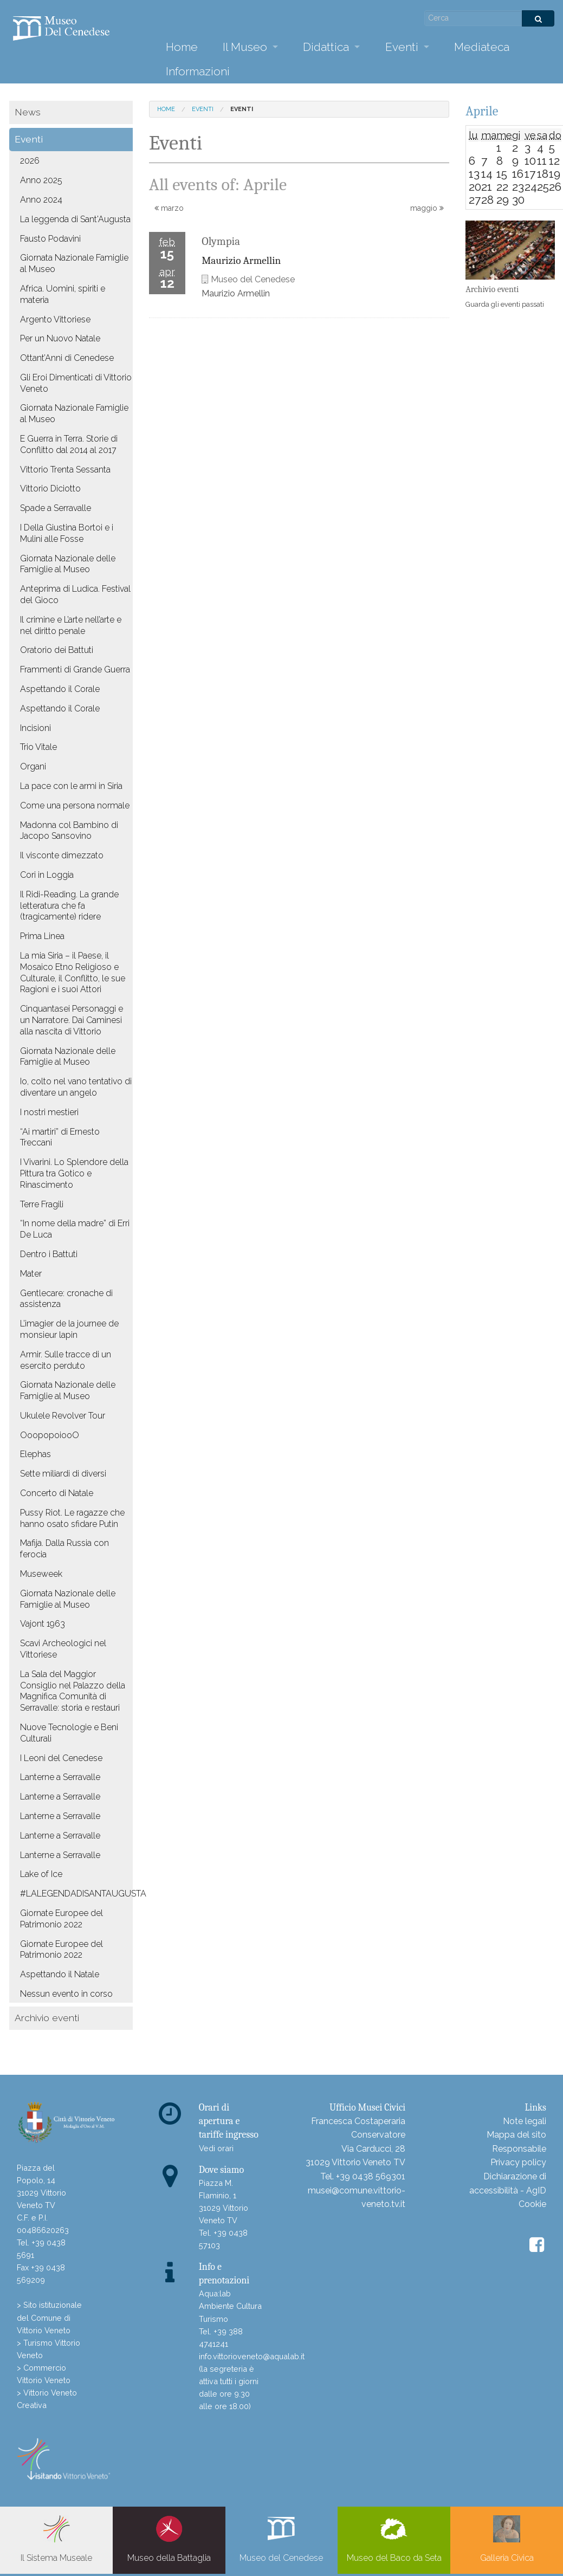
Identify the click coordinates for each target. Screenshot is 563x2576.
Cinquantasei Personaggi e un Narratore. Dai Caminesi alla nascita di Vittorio (71, 1020)
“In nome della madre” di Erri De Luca (75, 1229)
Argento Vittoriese (55, 319)
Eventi (401, 47)
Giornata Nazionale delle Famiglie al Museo (67, 564)
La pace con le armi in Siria (71, 786)
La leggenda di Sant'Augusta (75, 219)
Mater (31, 1273)
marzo (169, 208)
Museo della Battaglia (169, 2539)
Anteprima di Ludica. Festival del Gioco (75, 594)
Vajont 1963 (42, 1624)
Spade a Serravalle (55, 508)
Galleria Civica (507, 2539)
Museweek (41, 1574)
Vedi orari (216, 2148)
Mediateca (481, 47)
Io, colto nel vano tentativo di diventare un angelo (76, 1087)
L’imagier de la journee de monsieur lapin (69, 1329)
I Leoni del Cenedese (61, 1758)
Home (182, 47)
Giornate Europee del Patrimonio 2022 (61, 1919)
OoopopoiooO (49, 1435)
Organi (33, 766)
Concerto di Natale (56, 1493)
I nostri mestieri (49, 1112)
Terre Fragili (41, 1204)
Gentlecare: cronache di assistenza (66, 1299)
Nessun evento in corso (66, 1994)
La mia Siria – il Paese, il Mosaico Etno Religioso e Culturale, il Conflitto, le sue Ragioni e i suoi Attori (72, 972)
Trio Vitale (38, 747)
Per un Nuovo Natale (60, 338)
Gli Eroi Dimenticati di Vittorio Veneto (76, 383)
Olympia (221, 241)
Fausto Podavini (50, 239)
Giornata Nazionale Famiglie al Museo (74, 263)
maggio (427, 208)
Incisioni (35, 728)
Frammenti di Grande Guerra (75, 669)
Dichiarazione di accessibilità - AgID (507, 2183)
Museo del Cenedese (281, 2539)
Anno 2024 (41, 200)
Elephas (35, 1454)
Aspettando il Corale (60, 689)
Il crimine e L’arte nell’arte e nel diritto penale (70, 625)
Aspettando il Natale (59, 1974)
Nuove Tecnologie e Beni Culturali (69, 1733)
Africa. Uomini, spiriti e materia (62, 294)
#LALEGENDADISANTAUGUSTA (76, 1893)
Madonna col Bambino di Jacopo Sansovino (69, 831)
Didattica (326, 47)
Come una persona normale (75, 805)
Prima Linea (42, 936)
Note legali (524, 2121)
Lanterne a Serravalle (60, 1777)
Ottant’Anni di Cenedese (67, 358)
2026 (30, 161)
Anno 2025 (41, 180)
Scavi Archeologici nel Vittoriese (63, 1649)
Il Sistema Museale (56, 2539)
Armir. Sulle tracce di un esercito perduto (65, 1360)
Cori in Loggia (47, 875)
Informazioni (198, 71)
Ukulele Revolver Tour (62, 1415)
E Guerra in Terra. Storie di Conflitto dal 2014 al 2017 (69, 444)
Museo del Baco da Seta (394, 2539)
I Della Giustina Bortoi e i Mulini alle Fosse (66, 533)
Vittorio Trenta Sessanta (65, 469)
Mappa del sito (516, 2135)
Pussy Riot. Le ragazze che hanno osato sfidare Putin (72, 1518)
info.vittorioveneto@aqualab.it (252, 2356)
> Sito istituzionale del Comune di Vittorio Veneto (49, 2317)
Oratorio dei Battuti (56, 650)
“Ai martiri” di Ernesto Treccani (60, 1137)
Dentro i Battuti (48, 1254)
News (28, 112)
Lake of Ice (41, 1874)
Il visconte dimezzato (61, 855)
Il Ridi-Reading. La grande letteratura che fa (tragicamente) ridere (69, 905)
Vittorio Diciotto (50, 488)
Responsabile (519, 2149)
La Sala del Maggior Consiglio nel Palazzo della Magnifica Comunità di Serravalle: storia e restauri (72, 1691)
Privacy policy (518, 2162)
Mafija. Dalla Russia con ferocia (64, 1548)
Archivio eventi (47, 2017)
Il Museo (245, 47)
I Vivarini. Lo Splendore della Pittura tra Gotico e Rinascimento (74, 1173)
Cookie (532, 2204)
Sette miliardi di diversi (63, 1473)
